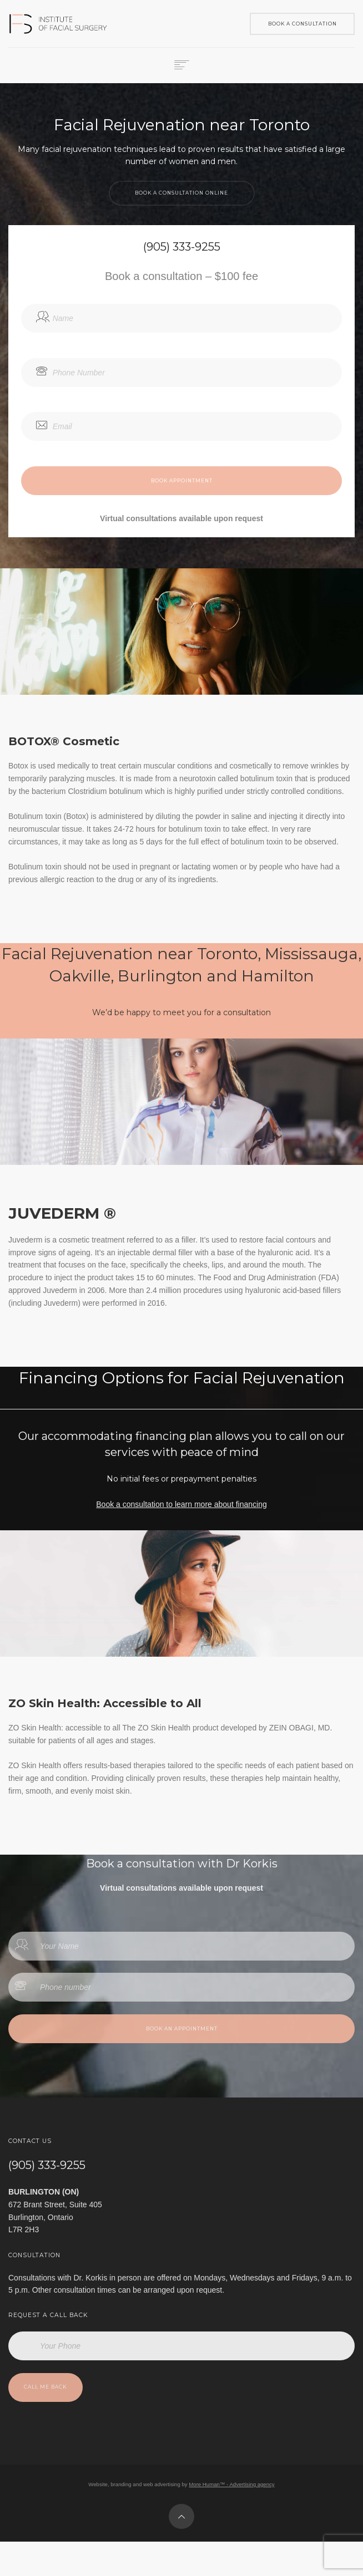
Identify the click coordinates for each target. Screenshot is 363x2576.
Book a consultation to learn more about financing (181, 1504)
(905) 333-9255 (46, 2165)
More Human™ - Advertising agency (231, 2484)
